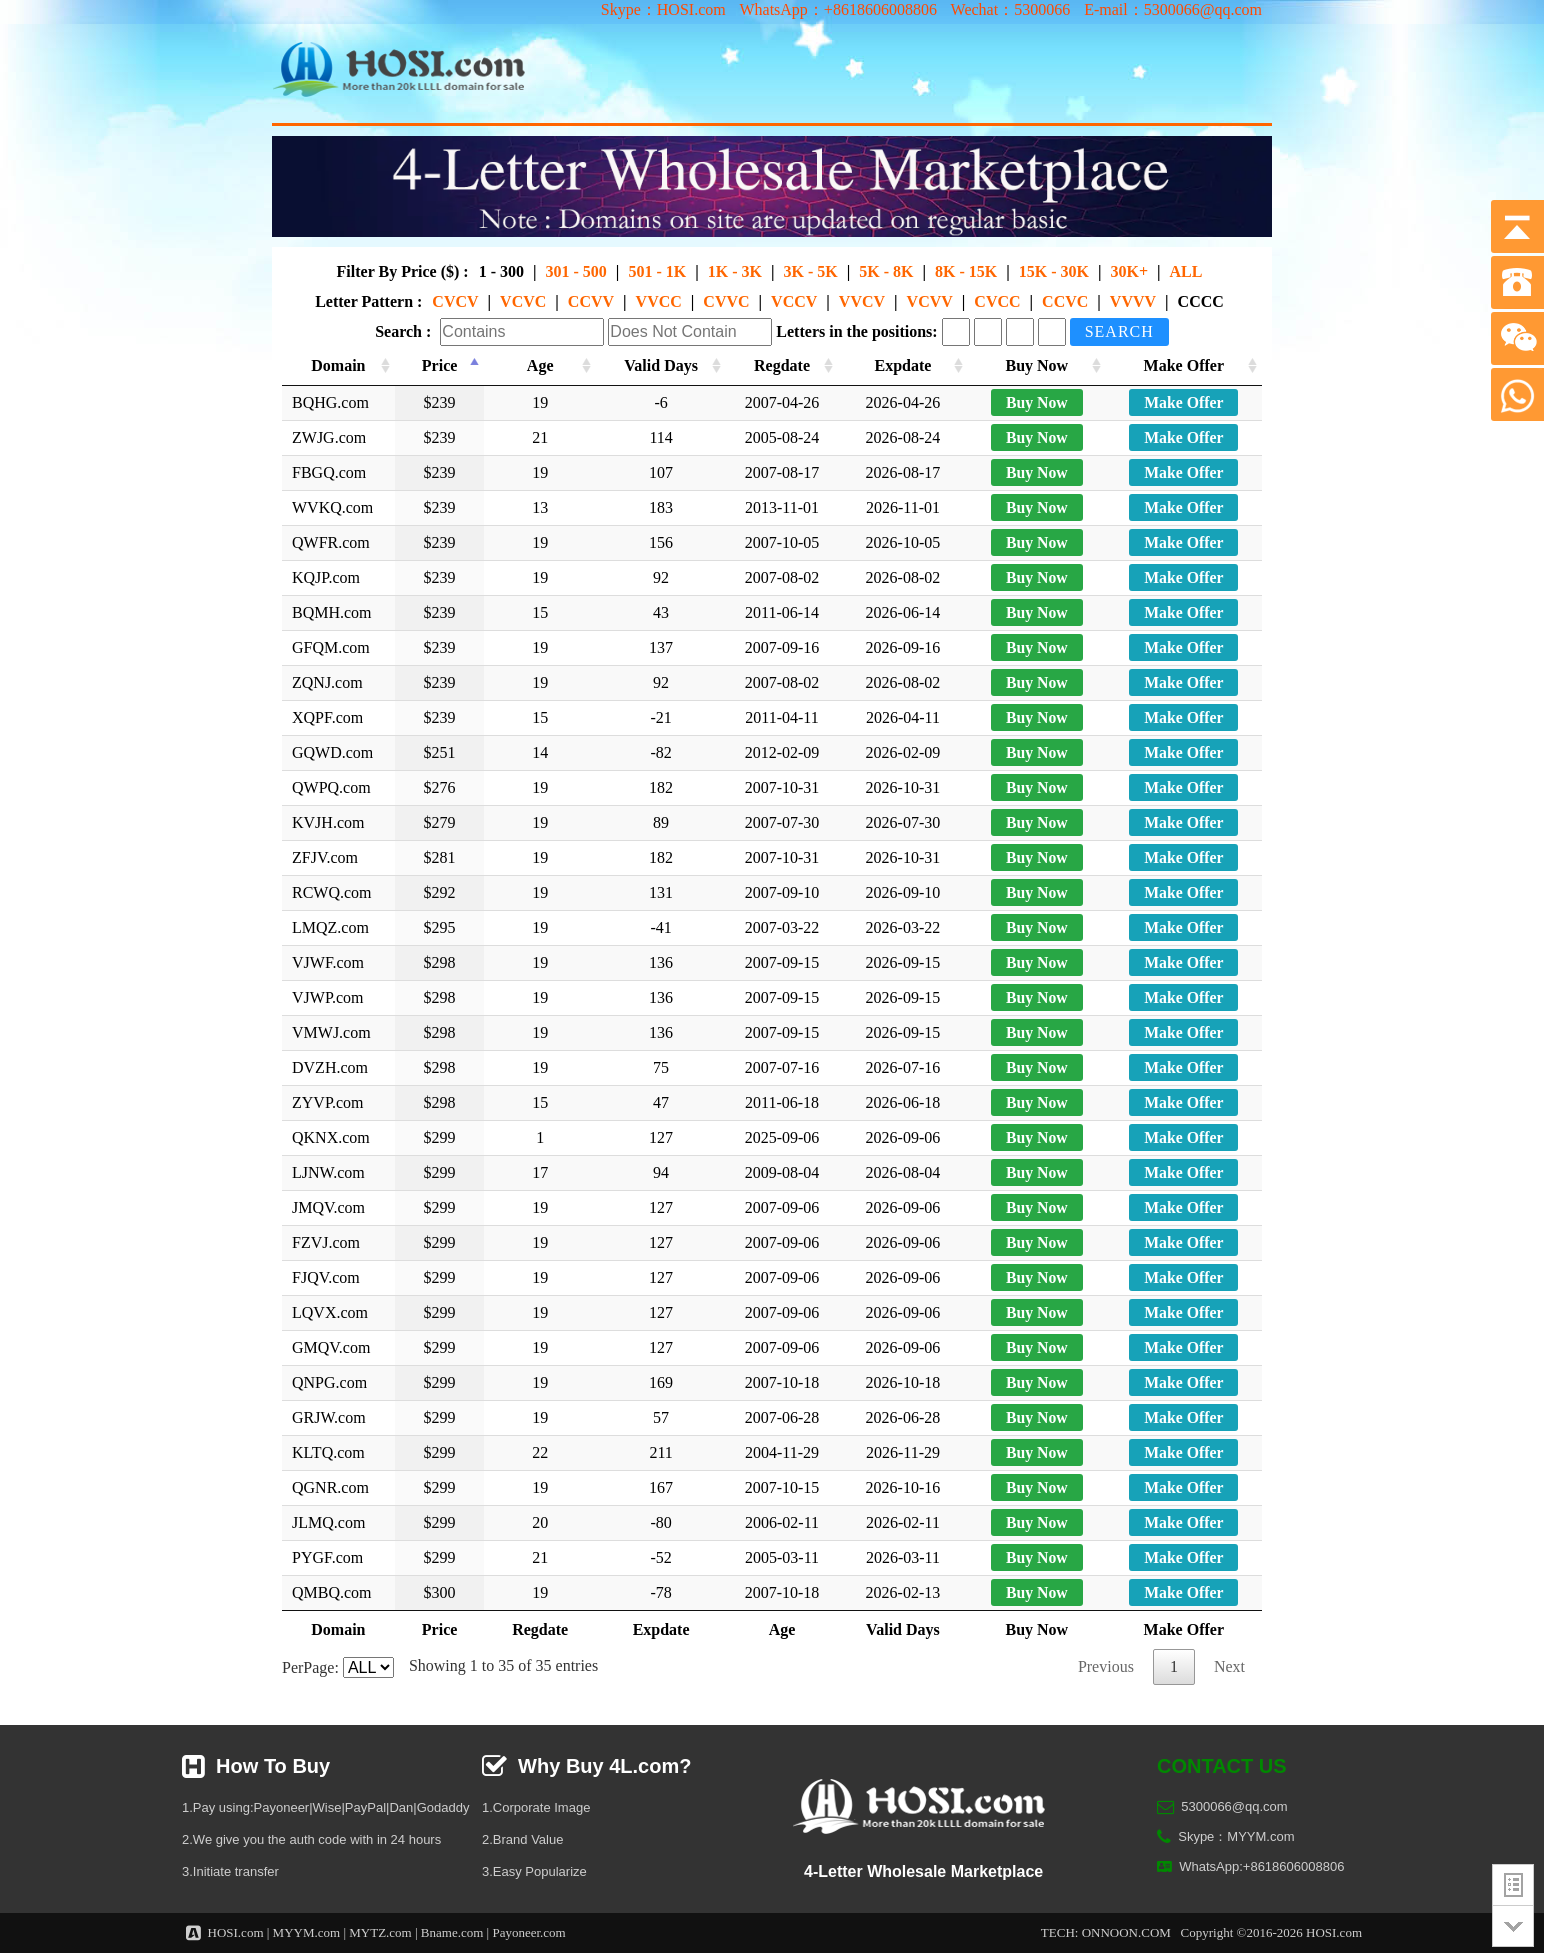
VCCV (794, 301)
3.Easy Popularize (534, 1871)
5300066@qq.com (1234, 1806)
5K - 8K (886, 271)
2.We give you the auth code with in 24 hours (311, 1839)
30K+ (1129, 271)
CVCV (455, 301)
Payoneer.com (528, 1932)
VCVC (523, 301)
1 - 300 (501, 271)
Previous (1106, 1666)
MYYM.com (307, 1932)
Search (1119, 331)
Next (1229, 1666)
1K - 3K (735, 271)
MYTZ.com (380, 1932)
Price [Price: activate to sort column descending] (444, 365)
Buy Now (1039, 402)
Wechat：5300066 (1011, 9)
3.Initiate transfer (230, 1871)
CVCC (997, 301)
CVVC (726, 301)
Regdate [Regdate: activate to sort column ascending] (785, 365)
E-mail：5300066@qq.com (1173, 9)
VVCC (659, 301)
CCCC (1201, 301)
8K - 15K (966, 271)
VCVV (930, 301)
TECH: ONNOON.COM (1106, 1932)
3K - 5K (810, 271)
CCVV (591, 301)
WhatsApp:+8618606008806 (1261, 1866)
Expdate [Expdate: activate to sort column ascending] (907, 365)
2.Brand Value (522, 1839)
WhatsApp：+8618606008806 (837, 9)
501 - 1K (657, 271)
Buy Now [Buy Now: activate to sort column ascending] (1039, 365)
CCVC (1065, 301)
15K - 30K (1054, 271)
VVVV (1133, 301)
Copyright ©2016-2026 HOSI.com (1271, 1932)
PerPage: (338, 1667)
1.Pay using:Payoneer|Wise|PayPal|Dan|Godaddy (325, 1807)
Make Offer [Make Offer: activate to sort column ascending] (1184, 365)
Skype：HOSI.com (663, 9)
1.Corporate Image (536, 1807)
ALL (1186, 271)
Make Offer (1184, 402)
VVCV (862, 301)
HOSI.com (236, 1932)
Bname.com (452, 1932)
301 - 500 (576, 271)
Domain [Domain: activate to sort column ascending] (341, 365)
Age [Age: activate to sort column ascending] (541, 365)
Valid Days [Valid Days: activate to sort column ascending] (663, 365)
